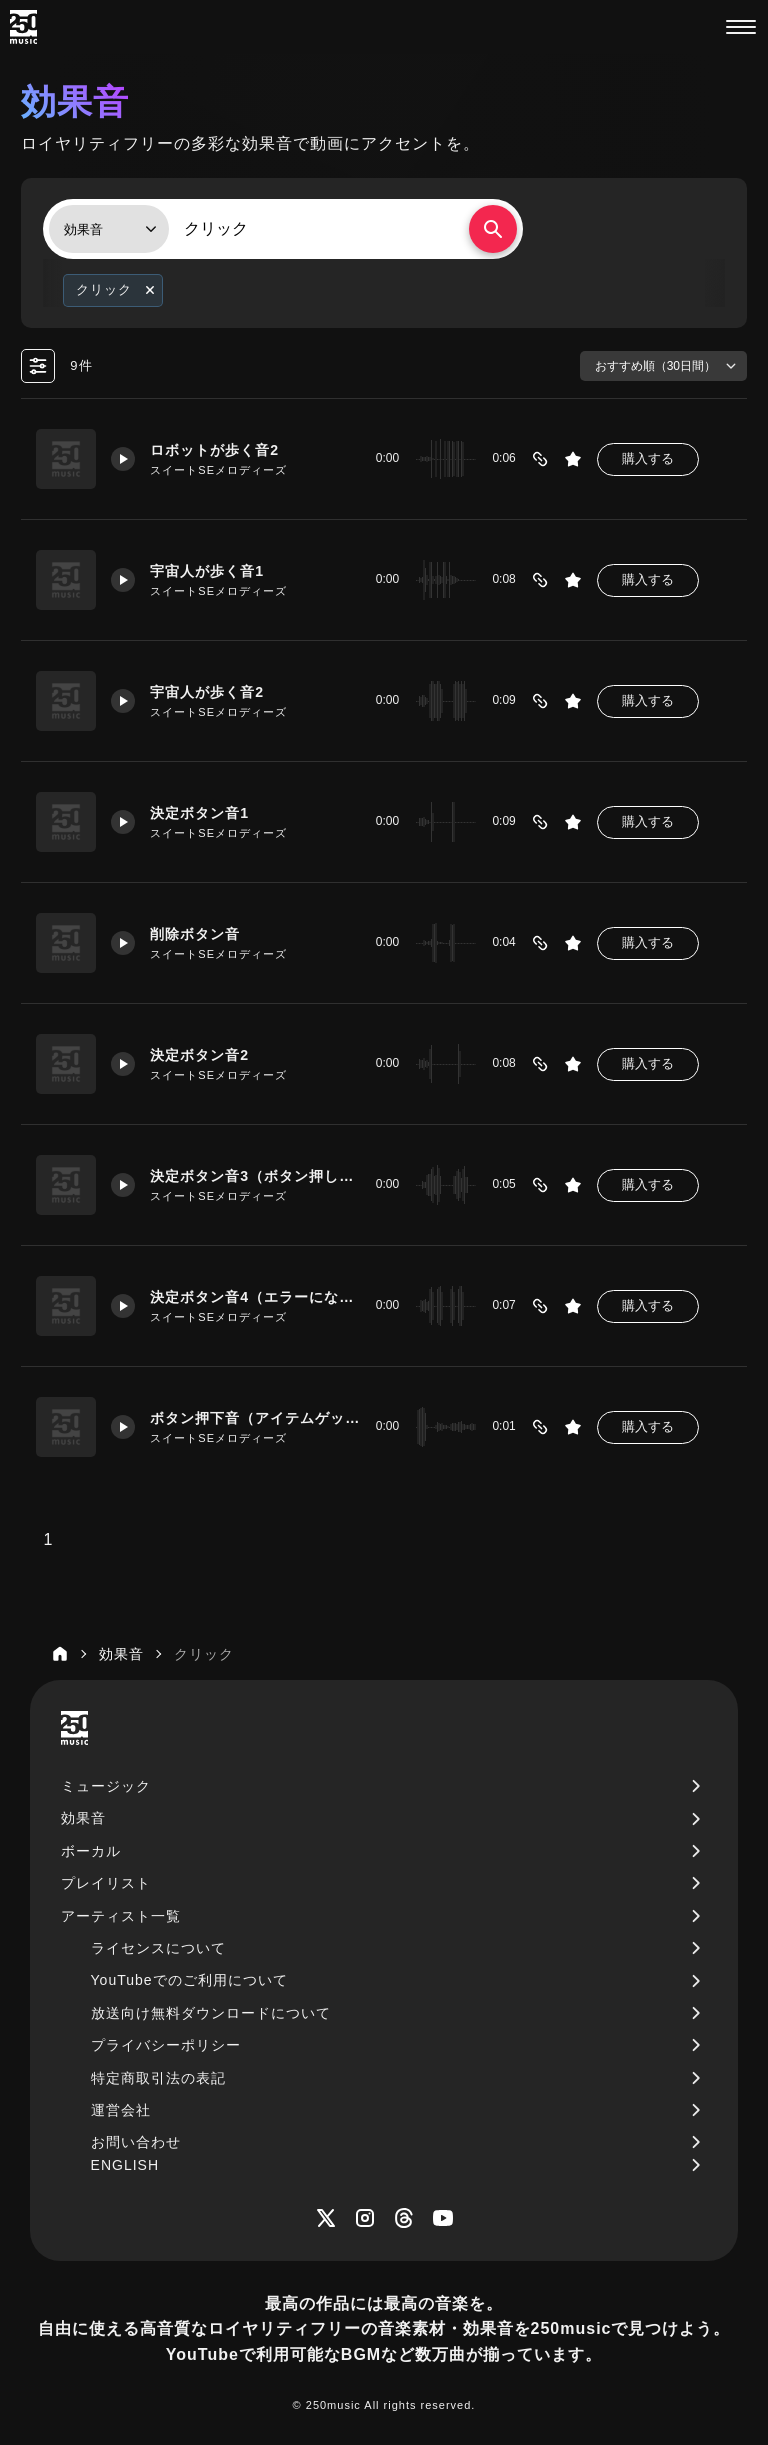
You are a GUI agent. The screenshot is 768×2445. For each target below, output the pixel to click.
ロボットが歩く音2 (214, 450)
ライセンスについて (158, 1948)
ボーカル (91, 1851)
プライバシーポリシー (166, 2045)
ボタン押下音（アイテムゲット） (255, 1418)
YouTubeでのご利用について (189, 1980)
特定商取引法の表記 (158, 2078)
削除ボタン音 (195, 934)
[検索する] (493, 229)
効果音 (83, 1818)
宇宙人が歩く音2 (207, 692)
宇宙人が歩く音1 (207, 571)
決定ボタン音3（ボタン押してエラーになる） (255, 1176)
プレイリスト (106, 1883)
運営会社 (121, 2110)
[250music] (23, 27)
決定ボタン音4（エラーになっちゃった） (255, 1297)
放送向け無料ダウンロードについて (211, 2013)
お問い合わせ (136, 2142)
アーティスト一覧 (121, 1916)
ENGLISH (125, 2165)
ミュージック (106, 1786)
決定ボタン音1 (199, 813)
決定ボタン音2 (199, 1055)
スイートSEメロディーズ (218, 470)
